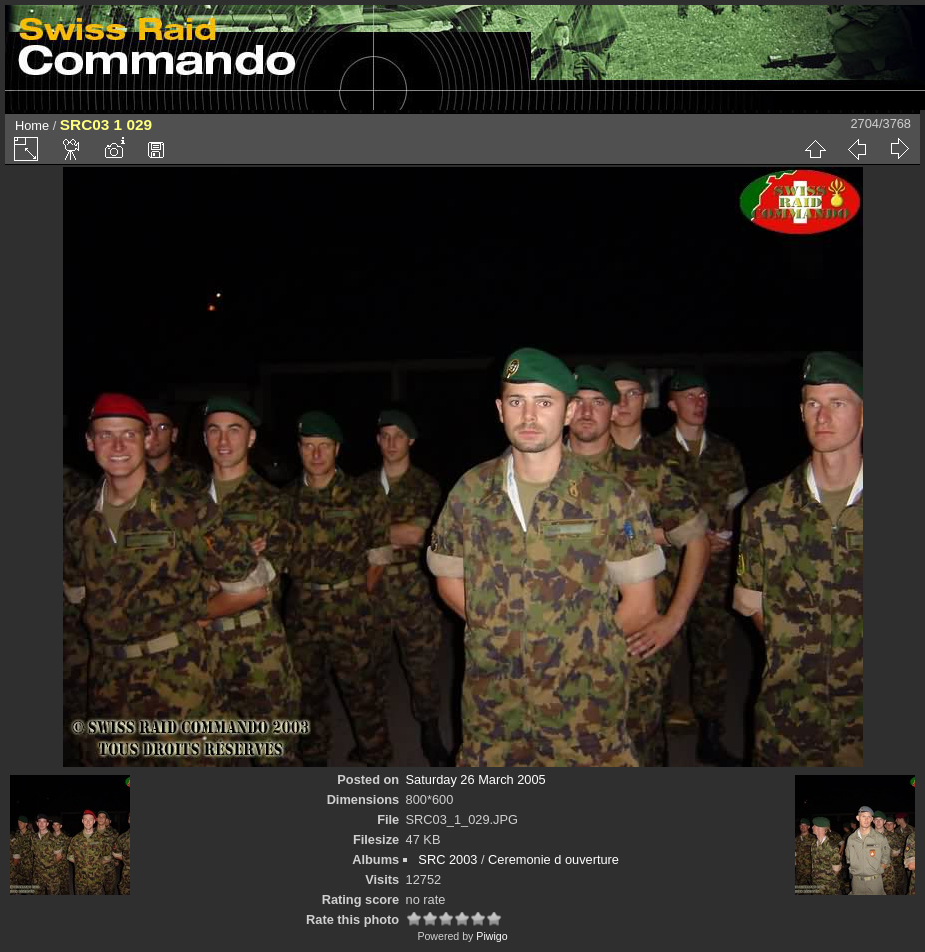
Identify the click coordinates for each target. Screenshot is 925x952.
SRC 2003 (447, 859)
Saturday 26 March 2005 (476, 779)
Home (32, 125)
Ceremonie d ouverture (553, 859)
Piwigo (491, 936)
